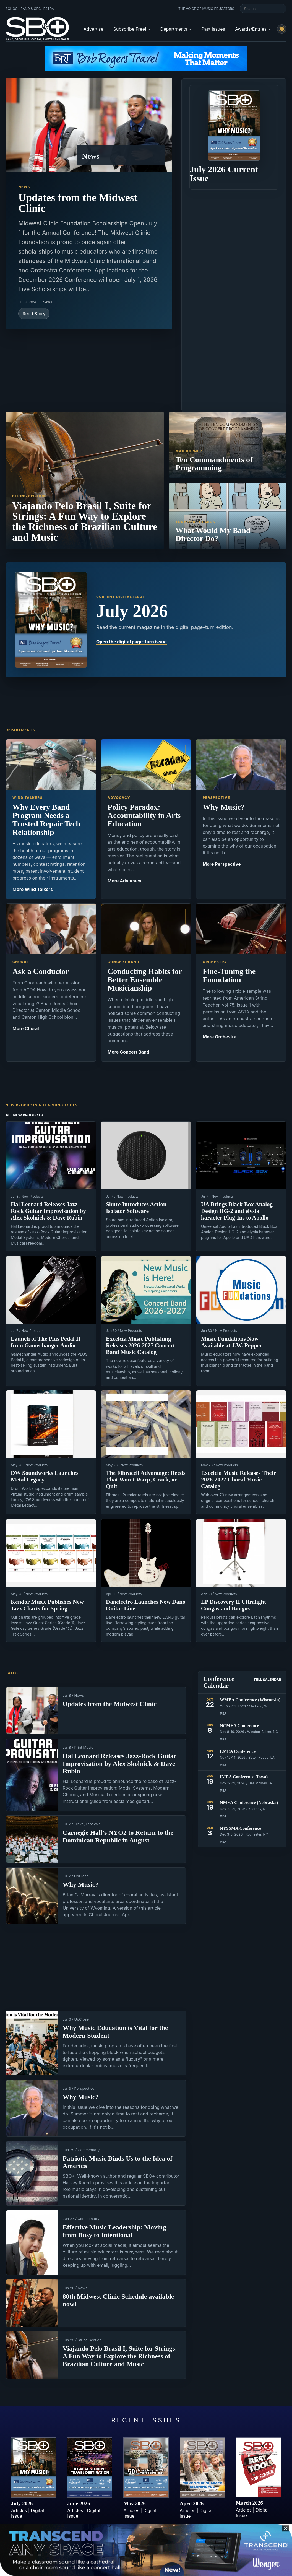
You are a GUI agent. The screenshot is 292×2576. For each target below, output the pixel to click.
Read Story (33, 313)
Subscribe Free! (129, 29)
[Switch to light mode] (281, 29)
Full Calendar (267, 1680)
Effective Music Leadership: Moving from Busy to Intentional (114, 2231)
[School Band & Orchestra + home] (37, 28)
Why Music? (81, 1884)
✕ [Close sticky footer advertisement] (285, 2528)
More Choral (25, 1028)
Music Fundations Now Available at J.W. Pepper (231, 1342)
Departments (173, 29)
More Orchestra (219, 1036)
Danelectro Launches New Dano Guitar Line (145, 1605)
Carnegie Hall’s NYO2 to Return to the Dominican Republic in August (118, 1836)
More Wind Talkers (32, 889)
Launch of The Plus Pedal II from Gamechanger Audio (45, 1342)
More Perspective (222, 864)
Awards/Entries (251, 29)
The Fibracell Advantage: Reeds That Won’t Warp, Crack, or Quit (146, 1480)
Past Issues (213, 29)
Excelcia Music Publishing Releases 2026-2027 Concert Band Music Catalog (140, 1345)
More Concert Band (128, 1052)
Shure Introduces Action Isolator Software (136, 1207)
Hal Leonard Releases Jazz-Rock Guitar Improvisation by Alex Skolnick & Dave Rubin (48, 1211)
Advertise (93, 29)
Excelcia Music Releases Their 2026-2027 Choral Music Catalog (238, 1480)
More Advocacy (125, 880)
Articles (19, 2510)
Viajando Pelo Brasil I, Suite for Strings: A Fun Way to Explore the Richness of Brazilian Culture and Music (120, 2356)
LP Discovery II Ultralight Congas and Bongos (233, 1605)
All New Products (24, 1115)
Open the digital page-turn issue (131, 641)
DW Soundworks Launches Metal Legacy (45, 1476)
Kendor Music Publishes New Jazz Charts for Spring (47, 1605)
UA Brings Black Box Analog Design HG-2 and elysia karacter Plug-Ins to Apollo (237, 1211)
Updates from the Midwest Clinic (77, 203)
